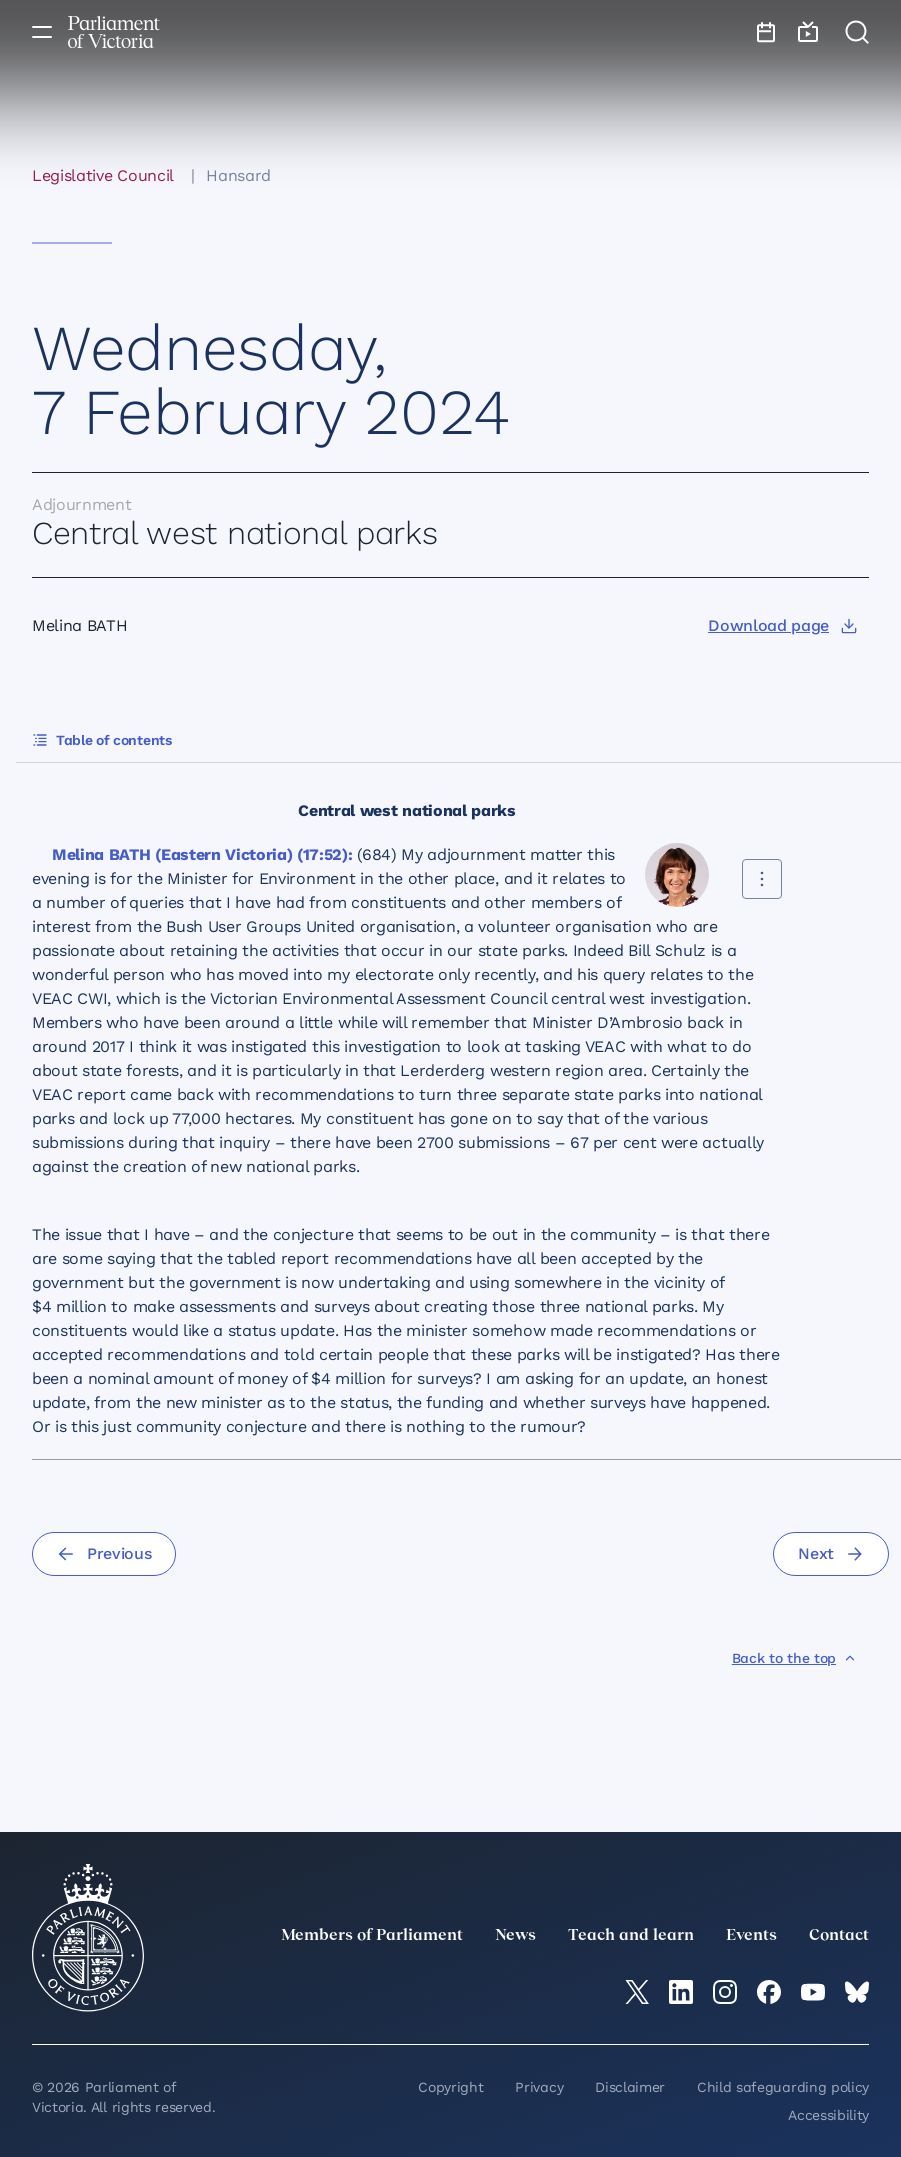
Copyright (450, 2087)
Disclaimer (630, 2087)
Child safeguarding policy (783, 2087)
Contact (839, 1936)
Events (751, 1936)
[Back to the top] (794, 1658)
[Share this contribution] (762, 879)
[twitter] (637, 1992)
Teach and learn (631, 1936)
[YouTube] (813, 1992)
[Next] (831, 1554)
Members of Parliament (372, 1936)
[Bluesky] (857, 1992)
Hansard (238, 175)
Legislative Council (103, 175)
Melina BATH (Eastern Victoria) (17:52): (202, 854)
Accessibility (828, 2115)
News (515, 1936)
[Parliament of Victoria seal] (88, 1938)
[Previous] (104, 1554)
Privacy (539, 2087)
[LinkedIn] (681, 1992)
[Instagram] (725, 1992)
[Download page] (782, 626)
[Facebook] (769, 1992)
